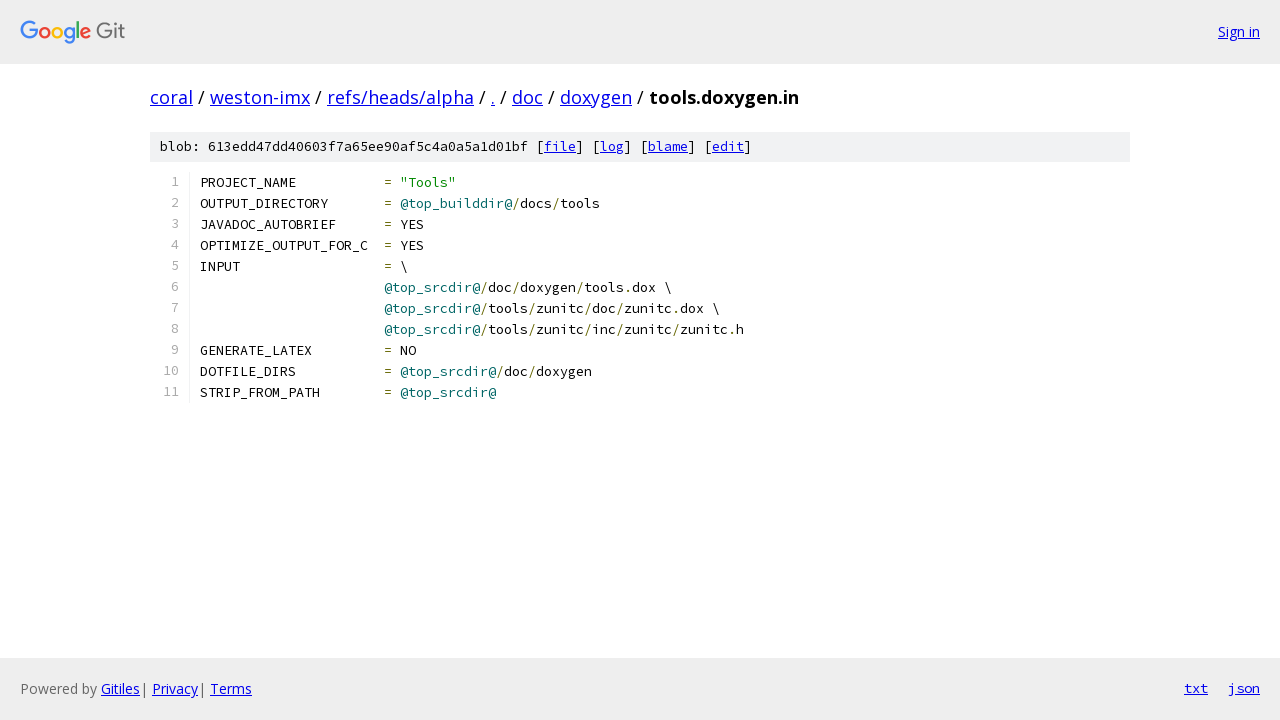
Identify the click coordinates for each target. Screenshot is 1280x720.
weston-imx (260, 97)
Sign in (1239, 31)
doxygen (596, 97)
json (1244, 688)
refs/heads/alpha (400, 97)
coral (171, 97)
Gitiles (120, 688)
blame (668, 146)
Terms (231, 688)
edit (728, 146)
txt (1196, 688)
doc (527, 97)
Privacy (175, 688)
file (560, 146)
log (612, 146)
